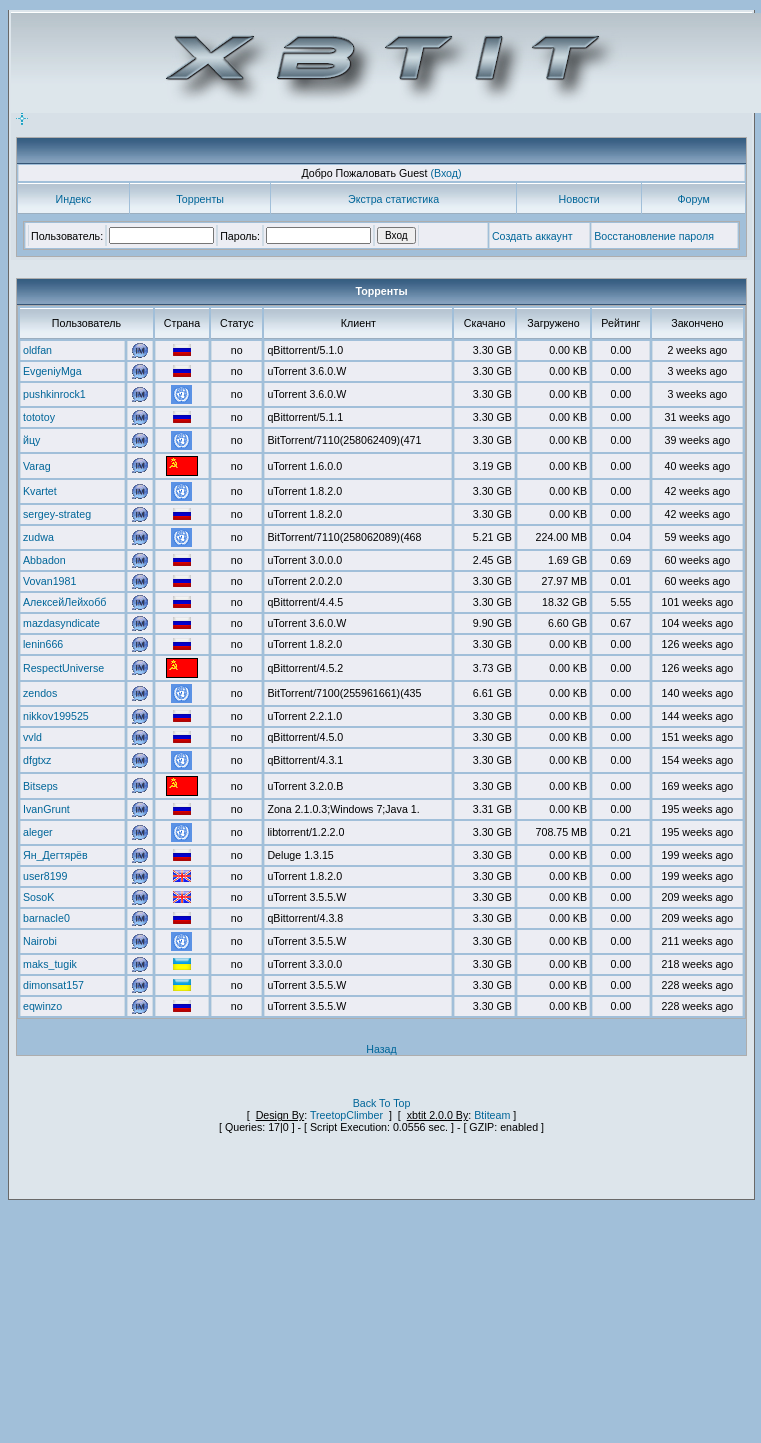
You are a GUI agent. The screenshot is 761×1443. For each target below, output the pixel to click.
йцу (31, 440)
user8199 (45, 876)
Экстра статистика (393, 199)
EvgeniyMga (52, 371)
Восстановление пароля (654, 236)
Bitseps (40, 786)
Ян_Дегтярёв (55, 855)
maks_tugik (50, 964)
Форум (693, 199)
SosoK (38, 897)
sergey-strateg (57, 514)
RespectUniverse (63, 668)
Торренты (200, 199)
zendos (40, 693)
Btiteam (492, 1115)
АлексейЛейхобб (64, 602)
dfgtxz (37, 760)
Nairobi (40, 941)
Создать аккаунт (532, 236)
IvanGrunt (46, 809)
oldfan (37, 350)
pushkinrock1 (54, 394)
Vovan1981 (49, 581)
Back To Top (382, 1103)
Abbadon (44, 560)
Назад (381, 1049)
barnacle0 (46, 918)
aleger (38, 832)
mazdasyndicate (61, 623)
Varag (37, 466)
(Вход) (445, 173)
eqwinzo (42, 1006)
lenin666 (43, 644)
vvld (32, 737)
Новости (579, 199)
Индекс (74, 199)
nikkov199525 (56, 716)
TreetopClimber (346, 1115)
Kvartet (40, 491)
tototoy (39, 417)
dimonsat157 (53, 985)
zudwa (38, 537)
